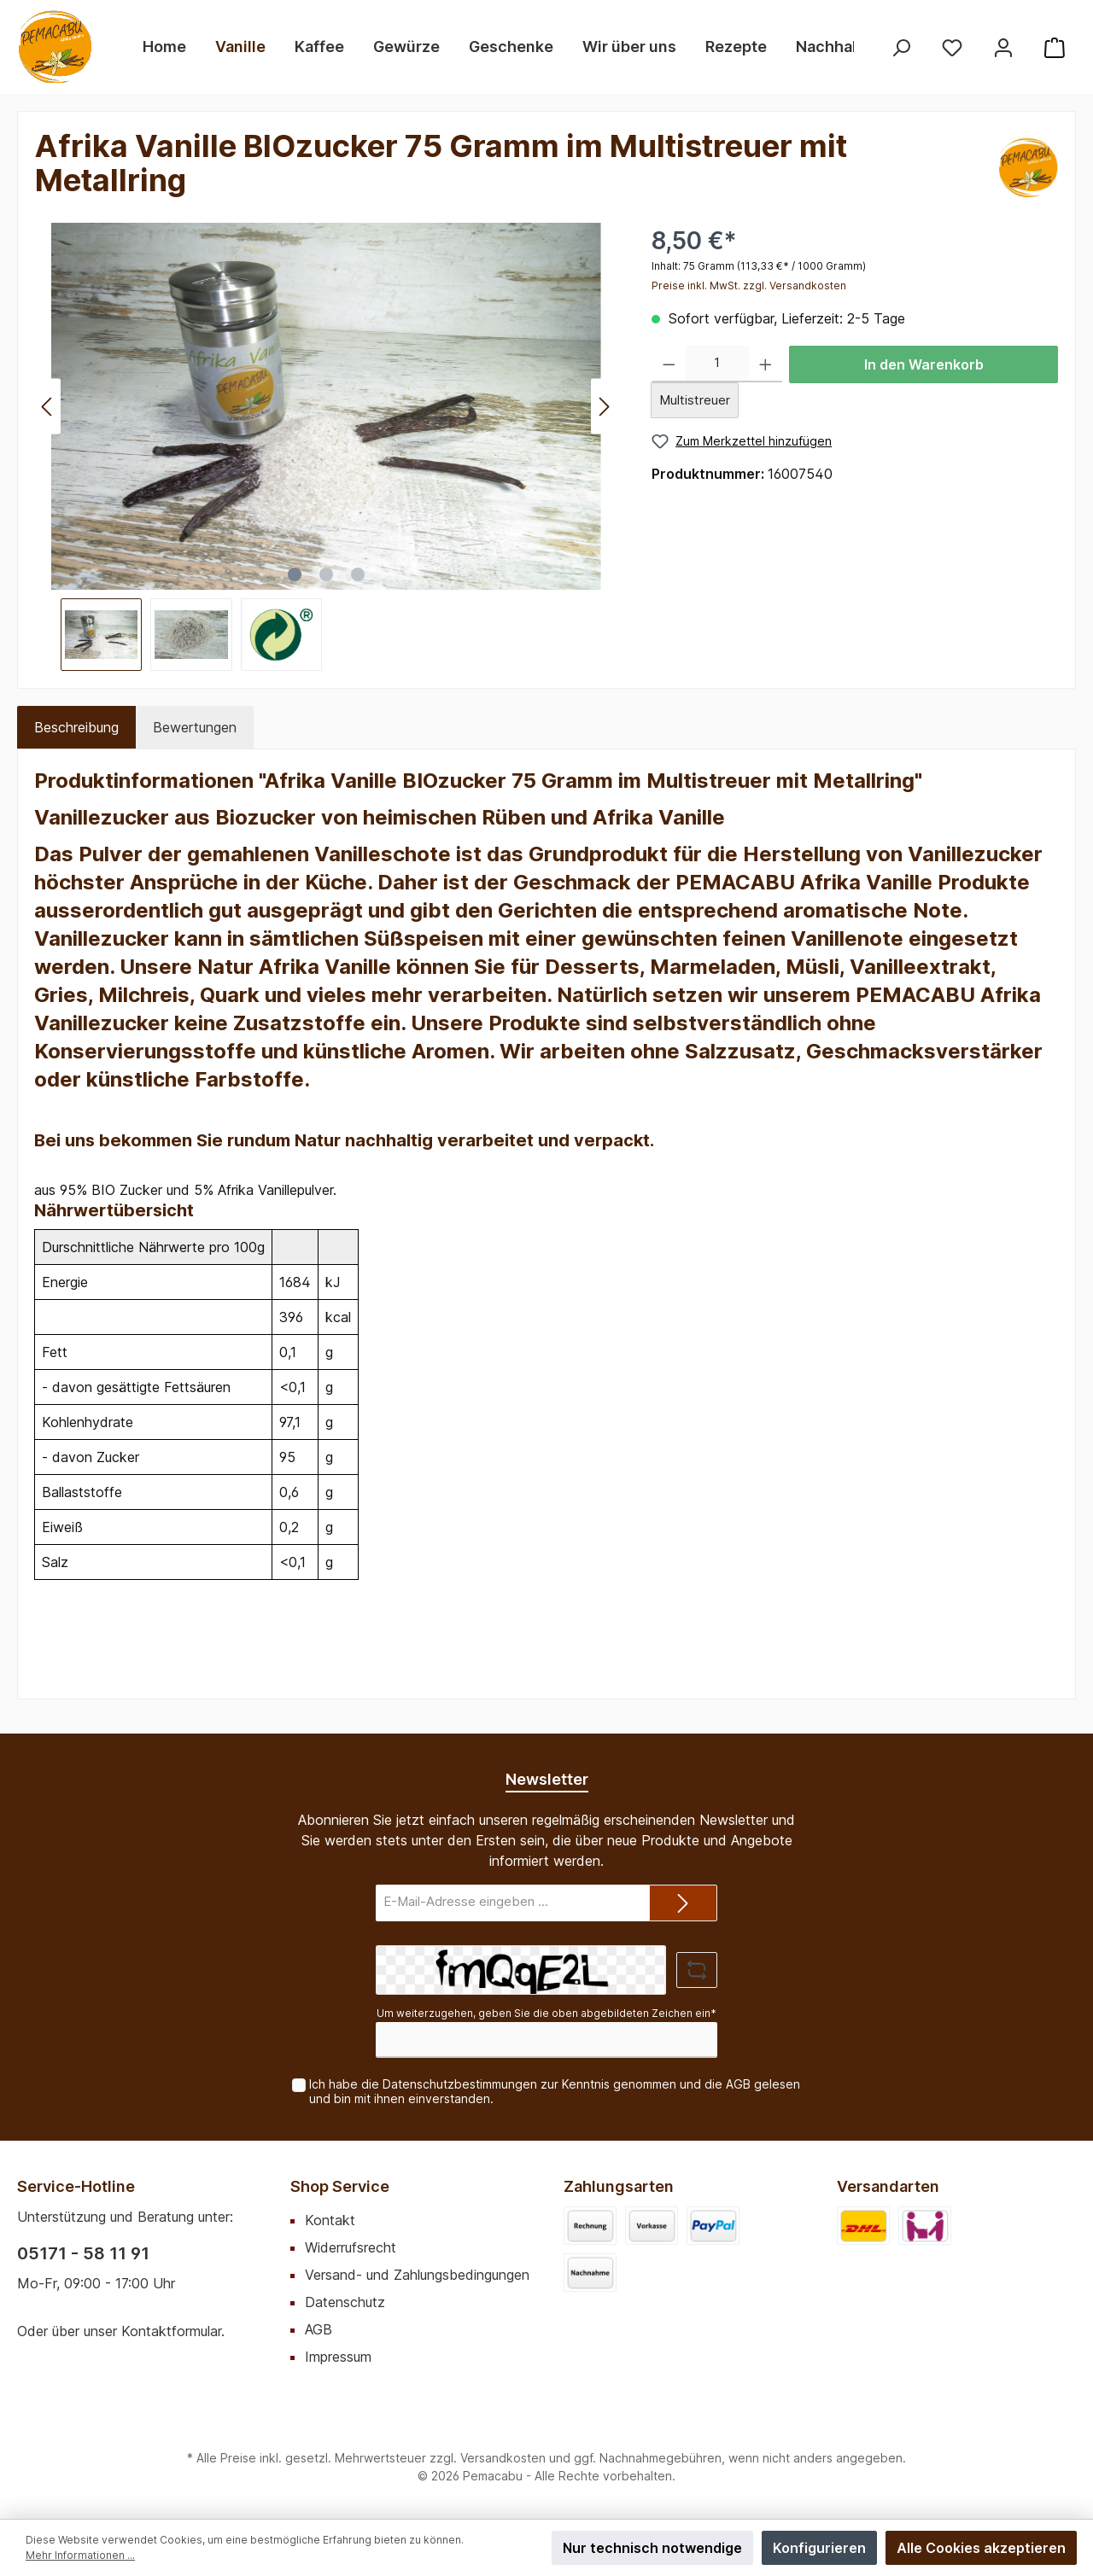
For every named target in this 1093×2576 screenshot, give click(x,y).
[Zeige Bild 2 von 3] (326, 574)
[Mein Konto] (1003, 47)
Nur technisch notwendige (652, 2547)
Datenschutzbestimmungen (460, 2084)
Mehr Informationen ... (80, 2555)
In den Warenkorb (924, 364)
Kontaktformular (171, 2331)
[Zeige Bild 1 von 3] (294, 574)
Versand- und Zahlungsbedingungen (417, 2274)
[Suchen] (901, 47)
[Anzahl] (717, 364)
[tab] (76, 727)
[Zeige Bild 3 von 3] (358, 574)
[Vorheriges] (48, 406)
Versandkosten (503, 2458)
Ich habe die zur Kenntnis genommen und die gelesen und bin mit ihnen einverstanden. (554, 2091)
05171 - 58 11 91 (83, 2253)
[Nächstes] (604, 406)
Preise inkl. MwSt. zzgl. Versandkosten (749, 285)
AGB (738, 2084)
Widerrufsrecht (350, 2247)
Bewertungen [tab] (195, 727)
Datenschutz (345, 2302)
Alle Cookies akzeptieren (981, 2547)
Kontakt (330, 2220)
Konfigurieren (819, 2547)
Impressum (338, 2356)
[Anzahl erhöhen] (765, 364)
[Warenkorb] (1054, 47)
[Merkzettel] (952, 47)
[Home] (164, 47)
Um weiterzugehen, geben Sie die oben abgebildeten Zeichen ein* (546, 2013)
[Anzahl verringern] (669, 364)
